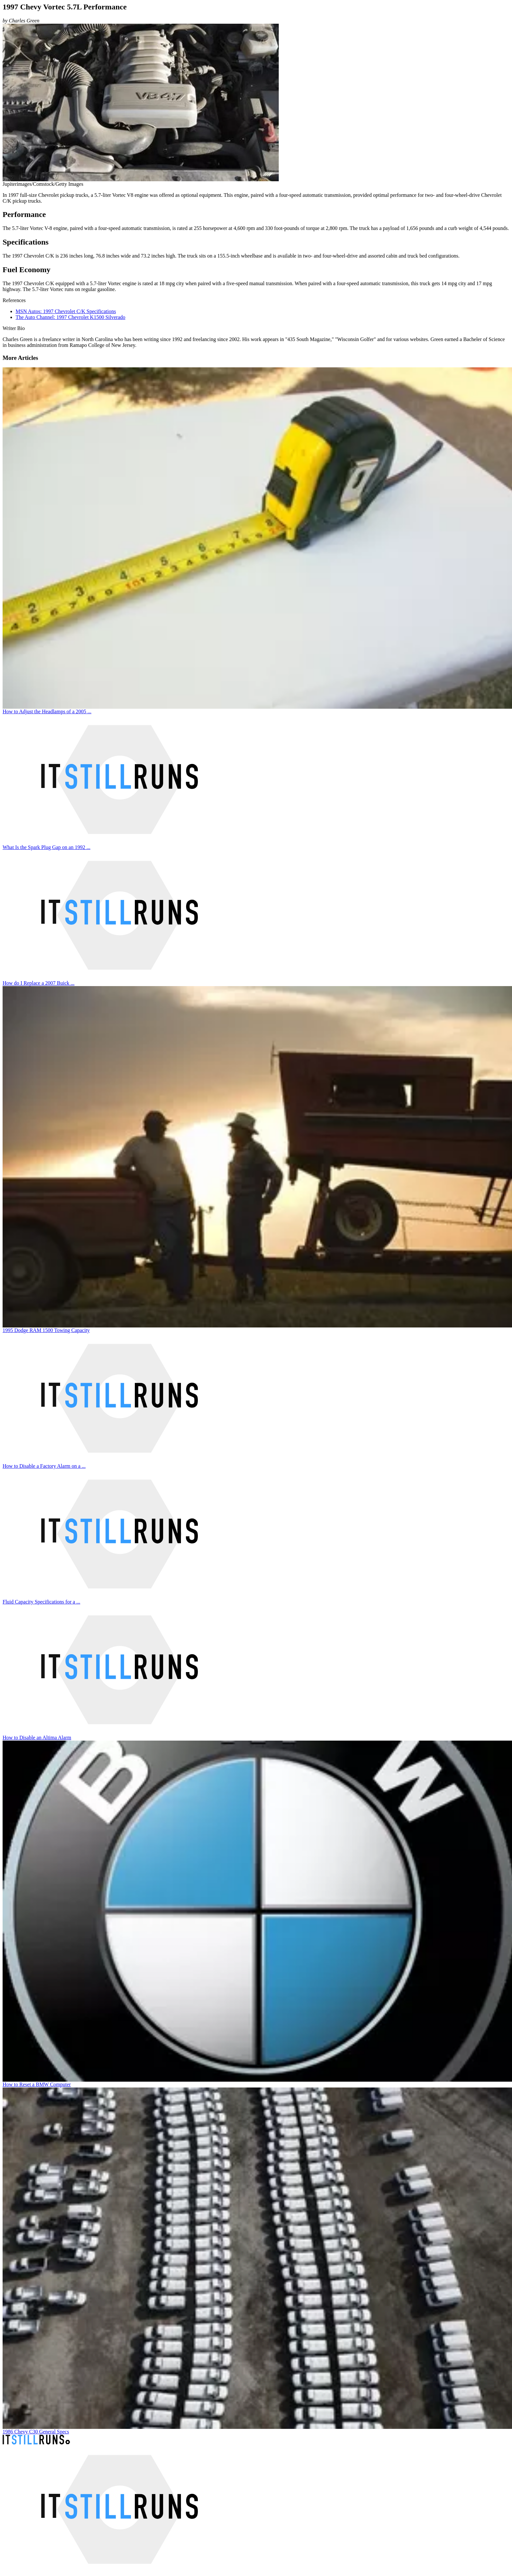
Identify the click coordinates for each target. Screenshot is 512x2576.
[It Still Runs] (36, 2442)
